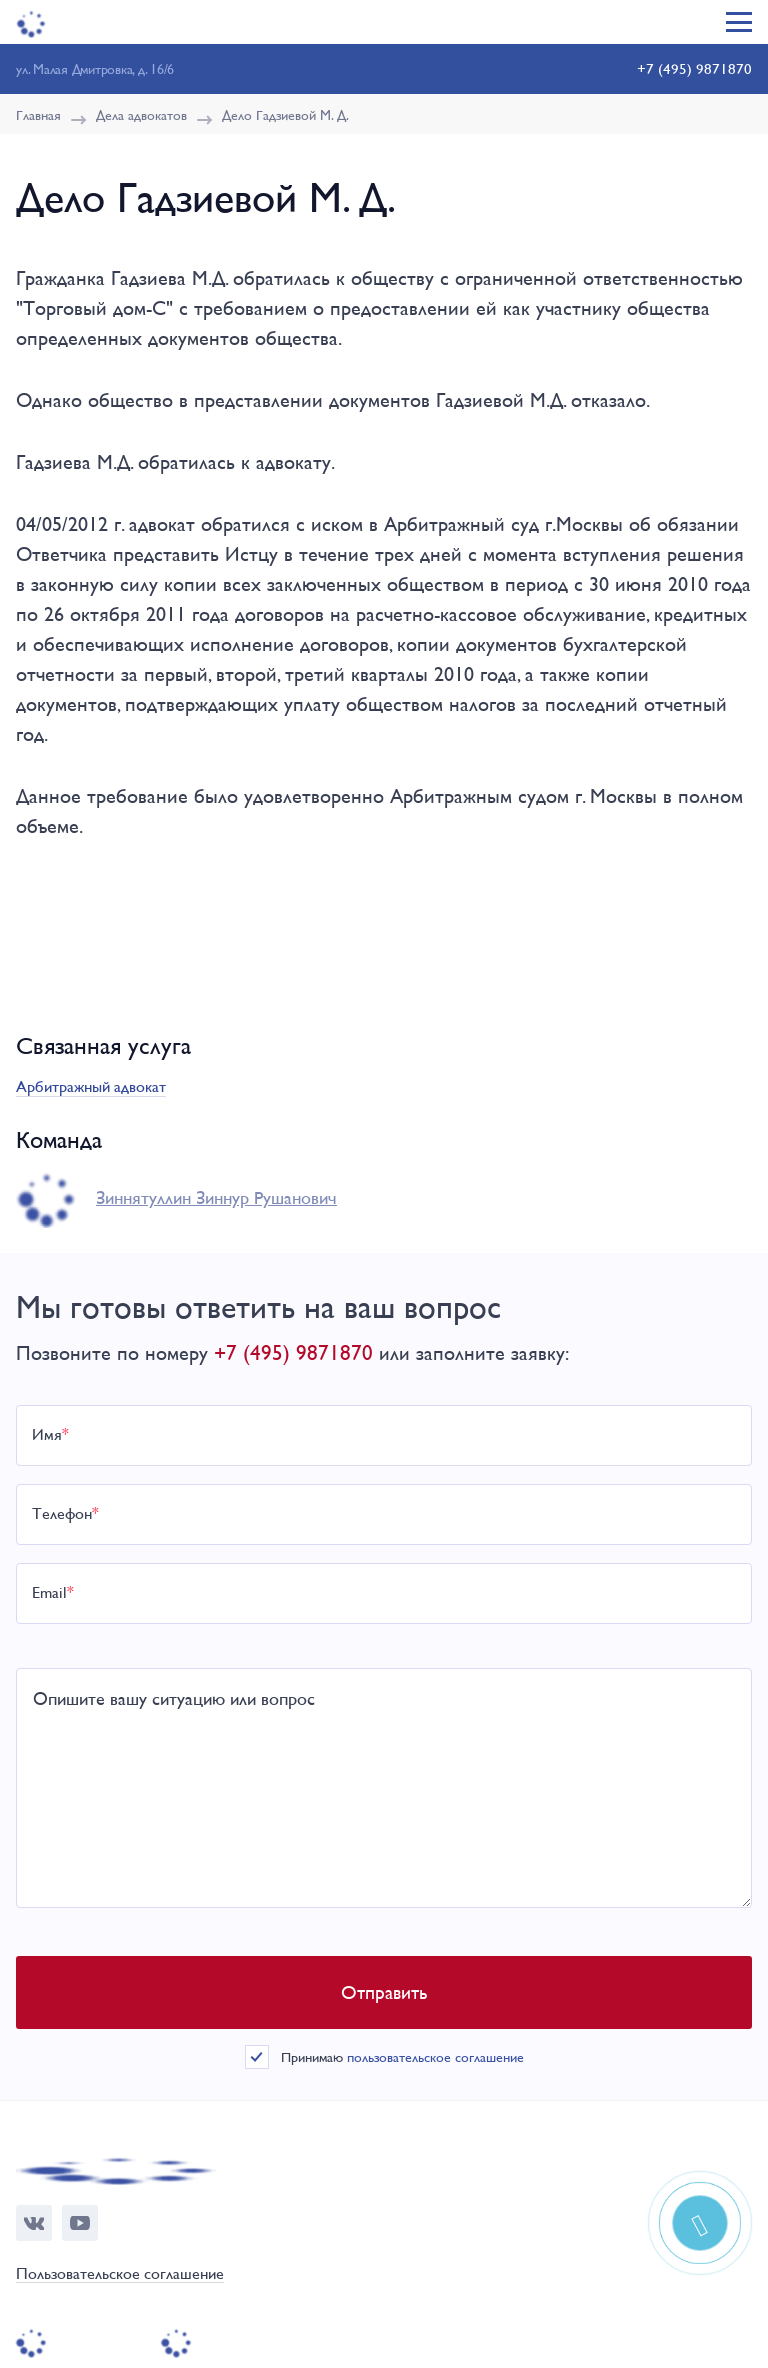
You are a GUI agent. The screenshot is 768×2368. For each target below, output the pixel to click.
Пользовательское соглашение (120, 2274)
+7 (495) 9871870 (694, 68)
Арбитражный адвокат (91, 1086)
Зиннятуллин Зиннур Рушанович (216, 1197)
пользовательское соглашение (435, 2057)
